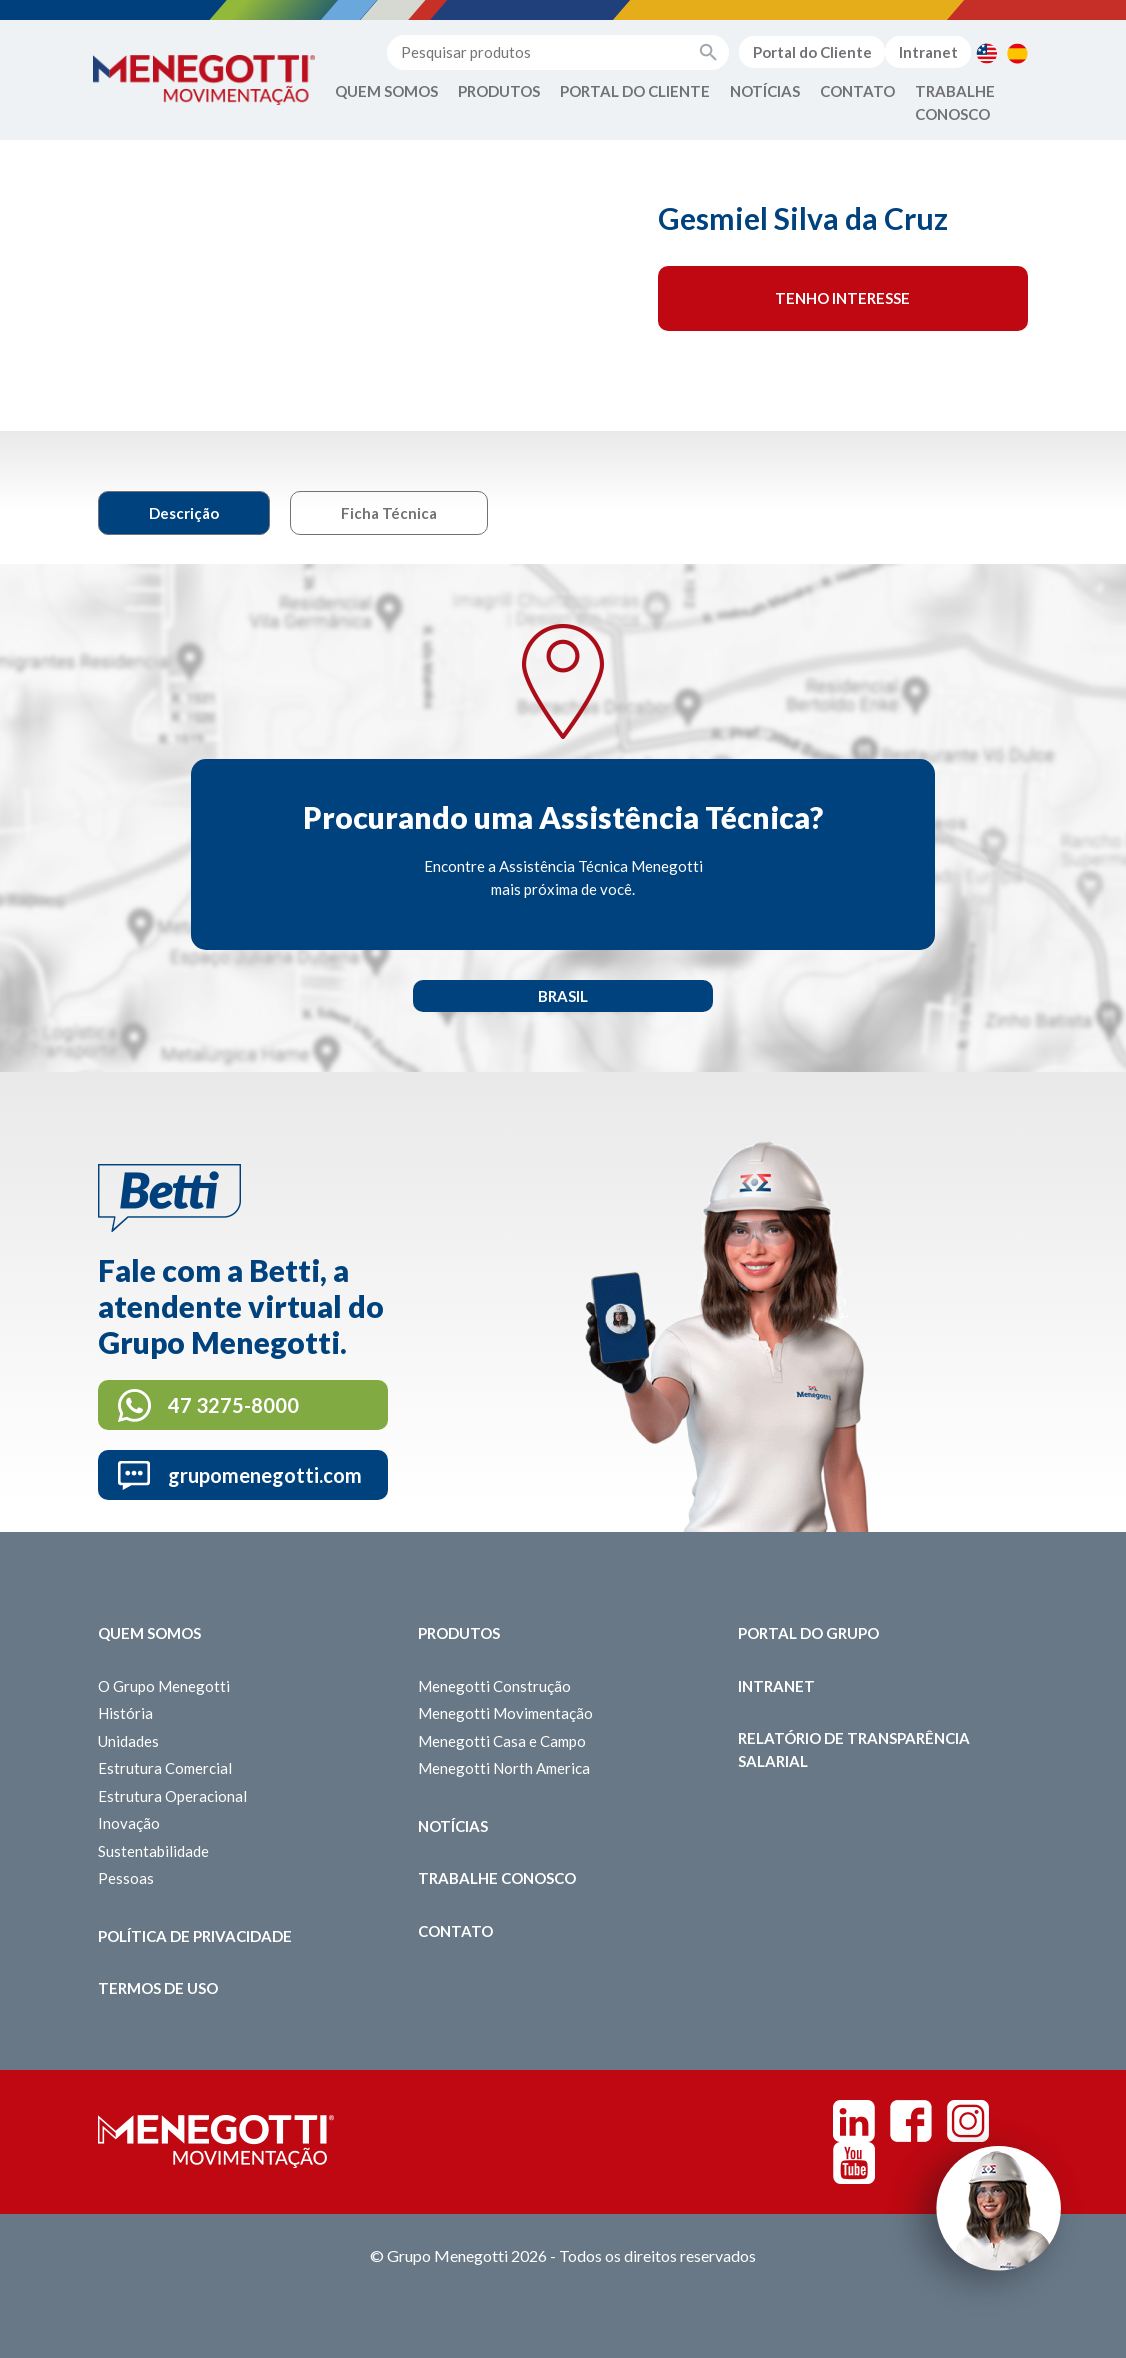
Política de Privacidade (195, 1936)
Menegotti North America (504, 1768)
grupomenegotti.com (265, 1475)
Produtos (499, 91)
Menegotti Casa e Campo (502, 1741)
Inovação (129, 1823)
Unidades (128, 1741)
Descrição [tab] (184, 513)
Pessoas (126, 1878)
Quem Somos (386, 91)
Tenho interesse (842, 298)
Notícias (765, 91)
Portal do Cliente (812, 52)
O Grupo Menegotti (164, 1686)
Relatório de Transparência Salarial (854, 1749)
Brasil (563, 996)
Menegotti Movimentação (505, 1713)
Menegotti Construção (494, 1686)
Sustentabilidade (153, 1851)
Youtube (854, 2163)
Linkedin (854, 2121)
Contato (857, 91)
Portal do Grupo (808, 1633)
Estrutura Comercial (165, 1768)
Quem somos (149, 1633)
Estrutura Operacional (172, 1796)
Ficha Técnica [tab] (389, 513)
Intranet (928, 52)
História (125, 1713)
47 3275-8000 (233, 1405)
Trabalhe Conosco (955, 102)
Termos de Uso (158, 1988)
